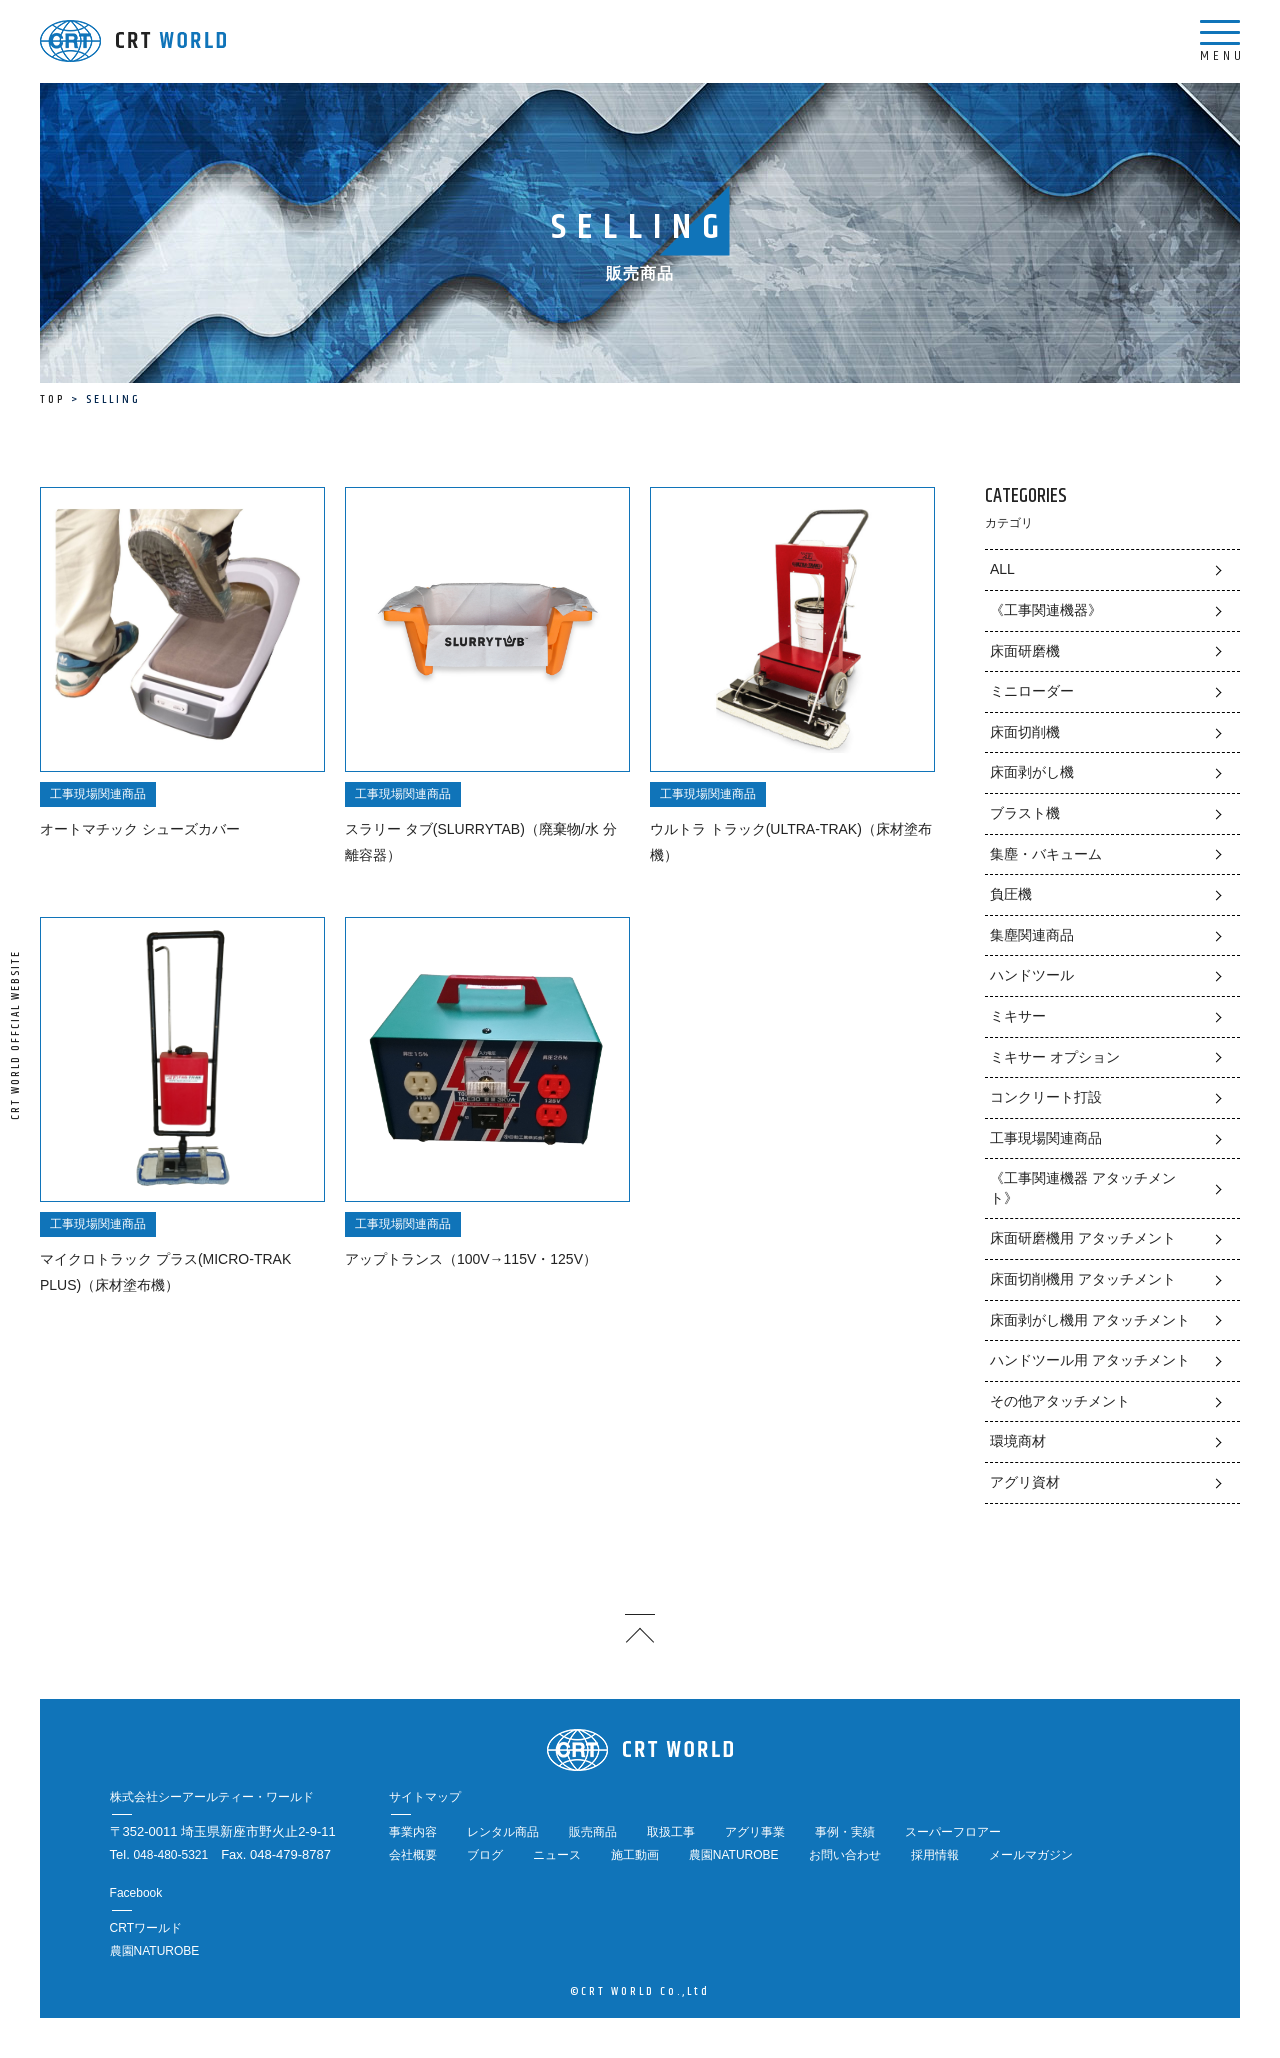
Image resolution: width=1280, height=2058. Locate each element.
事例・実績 (845, 1832)
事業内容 (413, 1832)
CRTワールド (146, 1928)
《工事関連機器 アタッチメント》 (1083, 1188)
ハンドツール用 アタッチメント (1090, 1360)
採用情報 (935, 1855)
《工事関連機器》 (1046, 610)
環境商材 (1018, 1441)
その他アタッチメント (1060, 1401)
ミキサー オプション (1055, 1057)
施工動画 (635, 1855)
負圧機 (1011, 894)
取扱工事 (671, 1832)
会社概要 (413, 1855)
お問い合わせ (845, 1855)
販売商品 (593, 1832)
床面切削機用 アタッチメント (1083, 1279)
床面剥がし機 (1032, 772)
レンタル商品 (503, 1832)
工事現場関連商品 (1046, 1138)
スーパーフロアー (953, 1832)
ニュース (557, 1855)
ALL (1002, 569)
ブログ (485, 1855)
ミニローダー (1032, 691)
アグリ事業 (755, 1832)
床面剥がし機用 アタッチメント (1090, 1320)
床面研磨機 (1025, 651)
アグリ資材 (1025, 1482)
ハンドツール (1032, 975)
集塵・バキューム (1046, 854)
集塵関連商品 (1032, 935)
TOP (52, 399)
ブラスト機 (1025, 813)
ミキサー (1018, 1016)
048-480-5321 (170, 1855)
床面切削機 (1025, 732)
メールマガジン (1031, 1855)
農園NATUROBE (734, 1855)
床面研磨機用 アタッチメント (1083, 1238)
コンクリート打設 (1046, 1097)
